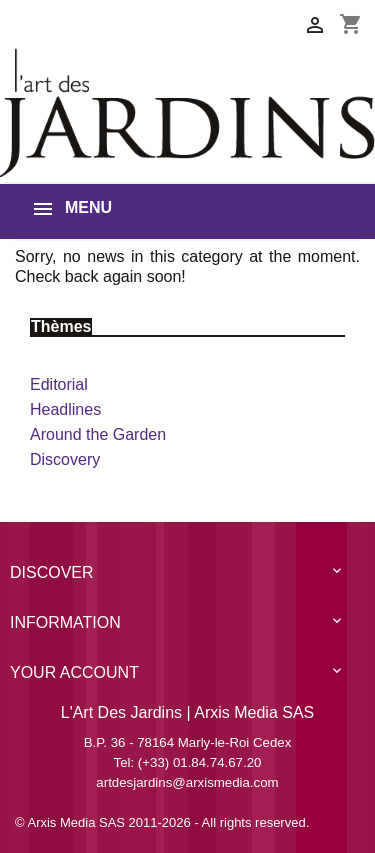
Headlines (65, 409)
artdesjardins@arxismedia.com (187, 782)
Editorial (59, 384)
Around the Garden (98, 434)
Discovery (65, 459)
